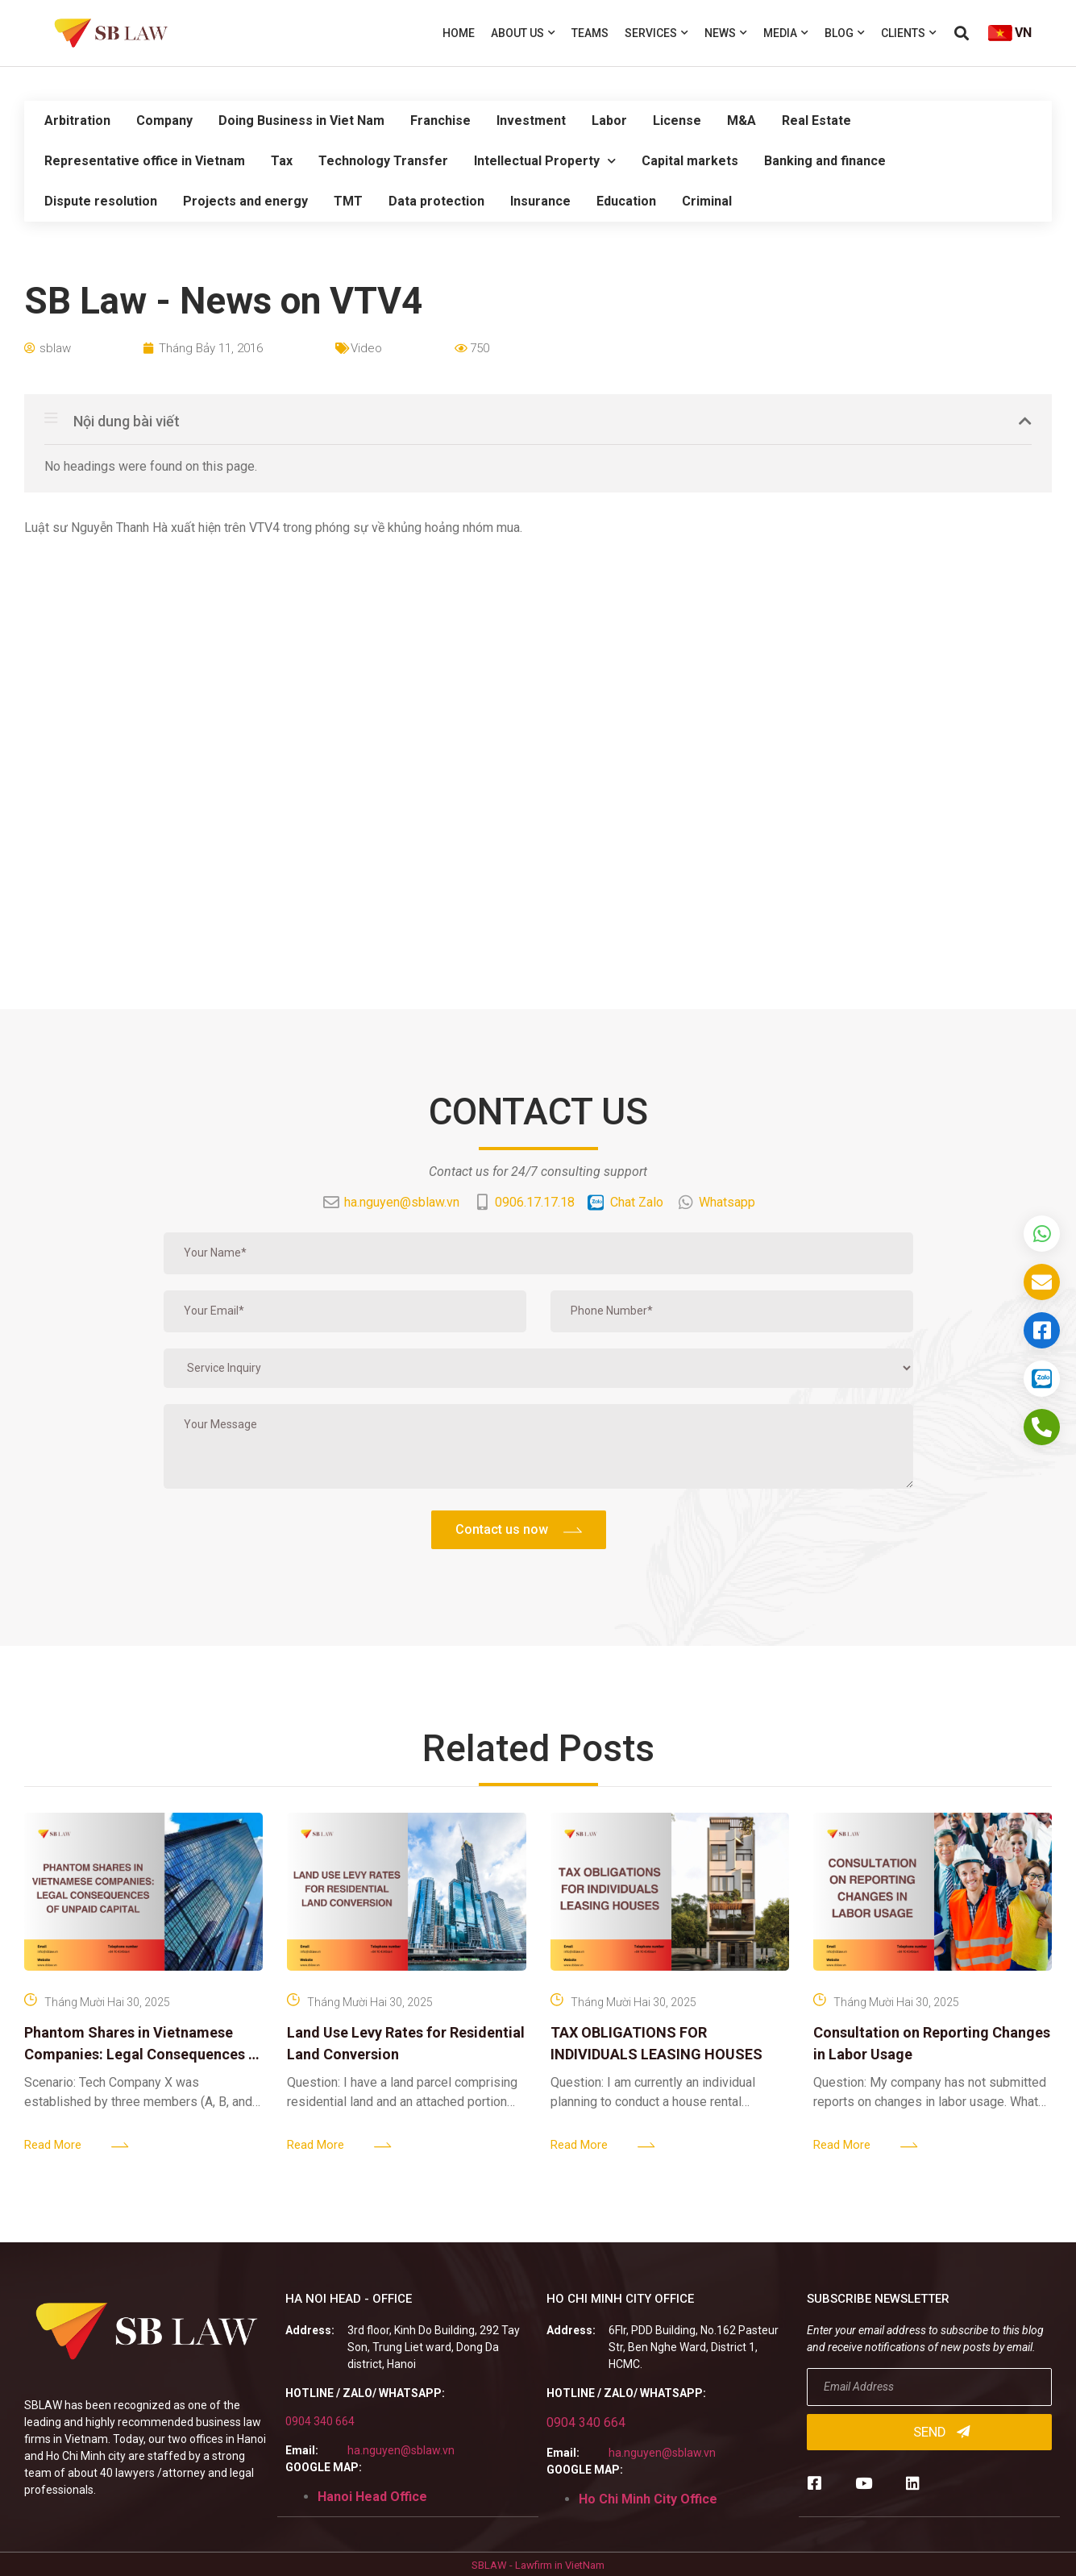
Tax (282, 160)
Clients (909, 33)
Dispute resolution (100, 201)
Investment (531, 120)
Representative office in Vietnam (144, 160)
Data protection (436, 201)
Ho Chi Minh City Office (648, 2499)
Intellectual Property (545, 160)
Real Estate (816, 120)
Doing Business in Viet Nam (301, 120)
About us (523, 33)
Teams (590, 33)
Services (656, 33)
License (677, 120)
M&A (741, 120)
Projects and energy (245, 201)
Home (458, 33)
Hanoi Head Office (372, 2496)
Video (366, 348)
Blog (845, 33)
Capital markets (690, 160)
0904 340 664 (320, 2421)
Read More (52, 2145)
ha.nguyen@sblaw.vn (401, 2450)
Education (626, 201)
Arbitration (77, 120)
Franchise (440, 120)
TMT (348, 201)
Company (164, 120)
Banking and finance (825, 160)
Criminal (707, 201)
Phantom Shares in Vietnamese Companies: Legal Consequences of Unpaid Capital (143, 2054)
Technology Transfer (383, 160)
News (725, 33)
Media (785, 33)
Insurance (540, 201)
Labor (609, 120)
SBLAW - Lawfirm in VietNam (538, 2565)
